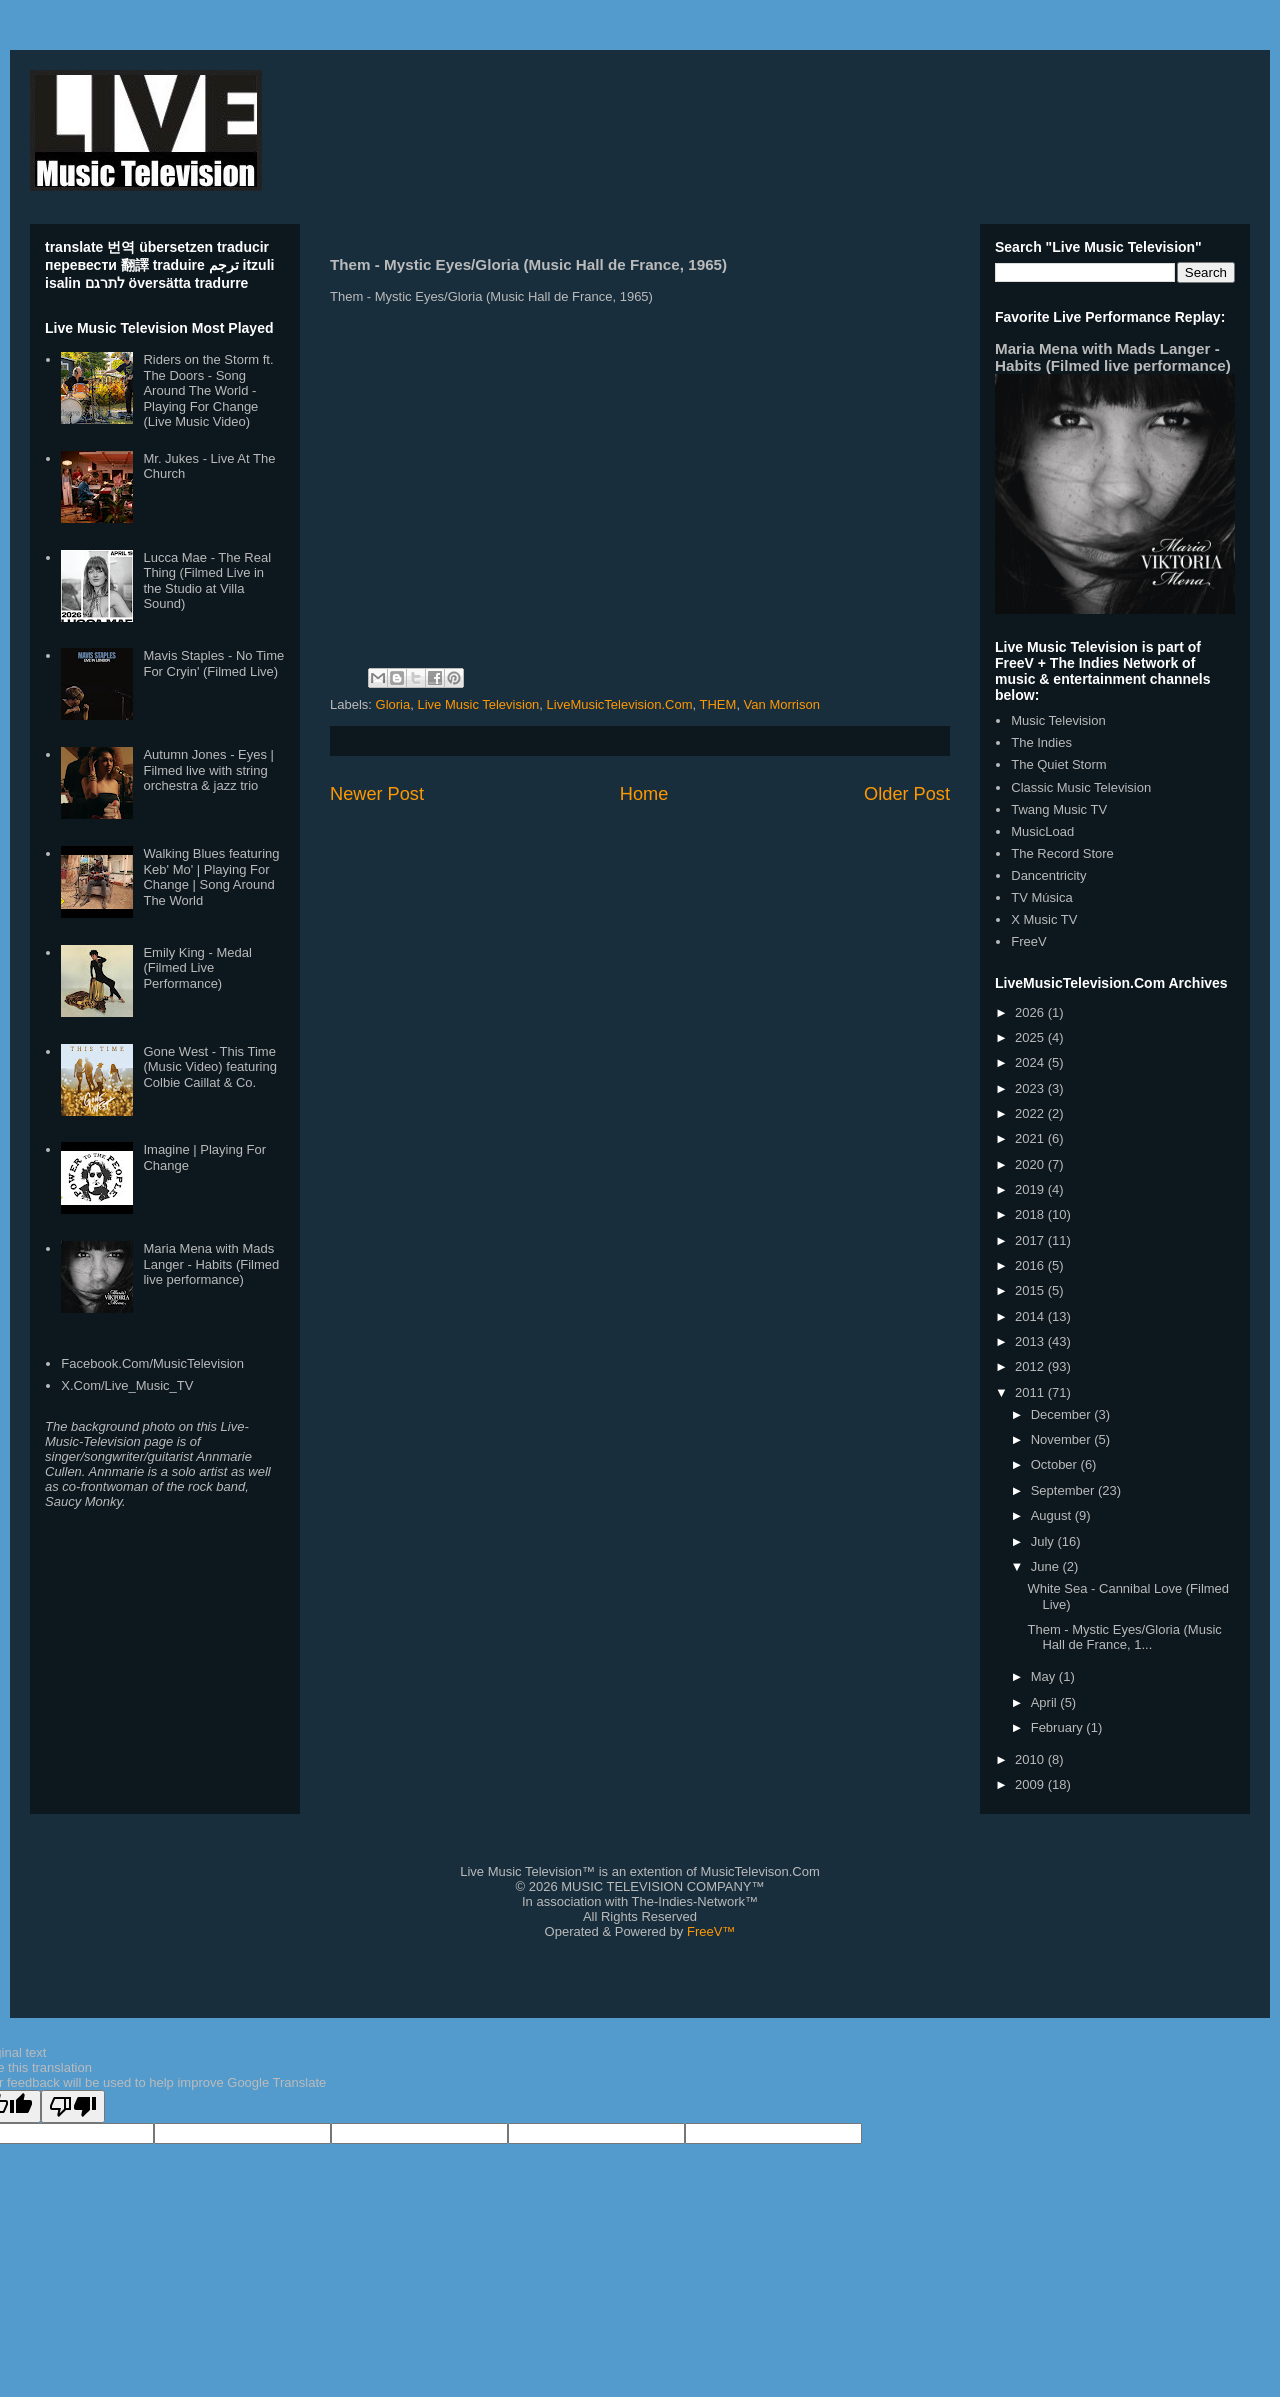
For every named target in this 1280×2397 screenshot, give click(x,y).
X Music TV (1044, 919)
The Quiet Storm (1058, 764)
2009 (1031, 1784)
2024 (1031, 1062)
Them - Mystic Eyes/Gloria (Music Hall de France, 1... (1124, 1637)
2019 (1031, 1189)
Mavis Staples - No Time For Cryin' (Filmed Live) (213, 663)
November (1063, 1439)
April (1046, 1702)
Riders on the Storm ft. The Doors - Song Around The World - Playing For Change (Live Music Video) (208, 390)
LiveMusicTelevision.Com (620, 704)
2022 (1031, 1113)
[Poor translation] (73, 2106)
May (1045, 1676)
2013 (1031, 1341)
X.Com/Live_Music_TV (127, 1385)
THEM (718, 704)
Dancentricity (1048, 875)
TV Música (1041, 897)
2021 (1031, 1138)
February (1059, 1727)
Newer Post (377, 794)
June (1047, 1566)
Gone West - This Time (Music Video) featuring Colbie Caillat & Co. (209, 1067)
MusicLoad (1042, 831)
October (1056, 1464)
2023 (1031, 1088)
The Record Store (1062, 853)
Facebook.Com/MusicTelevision (152, 1363)
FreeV (1028, 941)
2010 (1031, 1759)
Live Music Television (478, 704)
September (1064, 1490)
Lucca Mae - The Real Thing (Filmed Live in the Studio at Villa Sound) (207, 581)
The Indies (1041, 742)
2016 (1031, 1265)
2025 (1031, 1037)
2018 (1031, 1214)
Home (644, 794)
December (1063, 1414)
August (1053, 1515)
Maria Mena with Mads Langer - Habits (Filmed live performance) (211, 1264)
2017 (1031, 1240)
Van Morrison (782, 704)
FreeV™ (711, 1931)
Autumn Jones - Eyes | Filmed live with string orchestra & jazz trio (208, 770)
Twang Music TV (1059, 809)
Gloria (393, 704)
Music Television (1058, 720)
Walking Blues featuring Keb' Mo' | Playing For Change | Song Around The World (211, 877)
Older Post (907, 794)
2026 (1031, 1012)
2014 (1031, 1316)
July (1044, 1541)
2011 (1031, 1392)
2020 (1031, 1164)
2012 (1031, 1366)
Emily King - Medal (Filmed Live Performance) (197, 968)
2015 (1031, 1290)
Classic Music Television (1081, 787)
